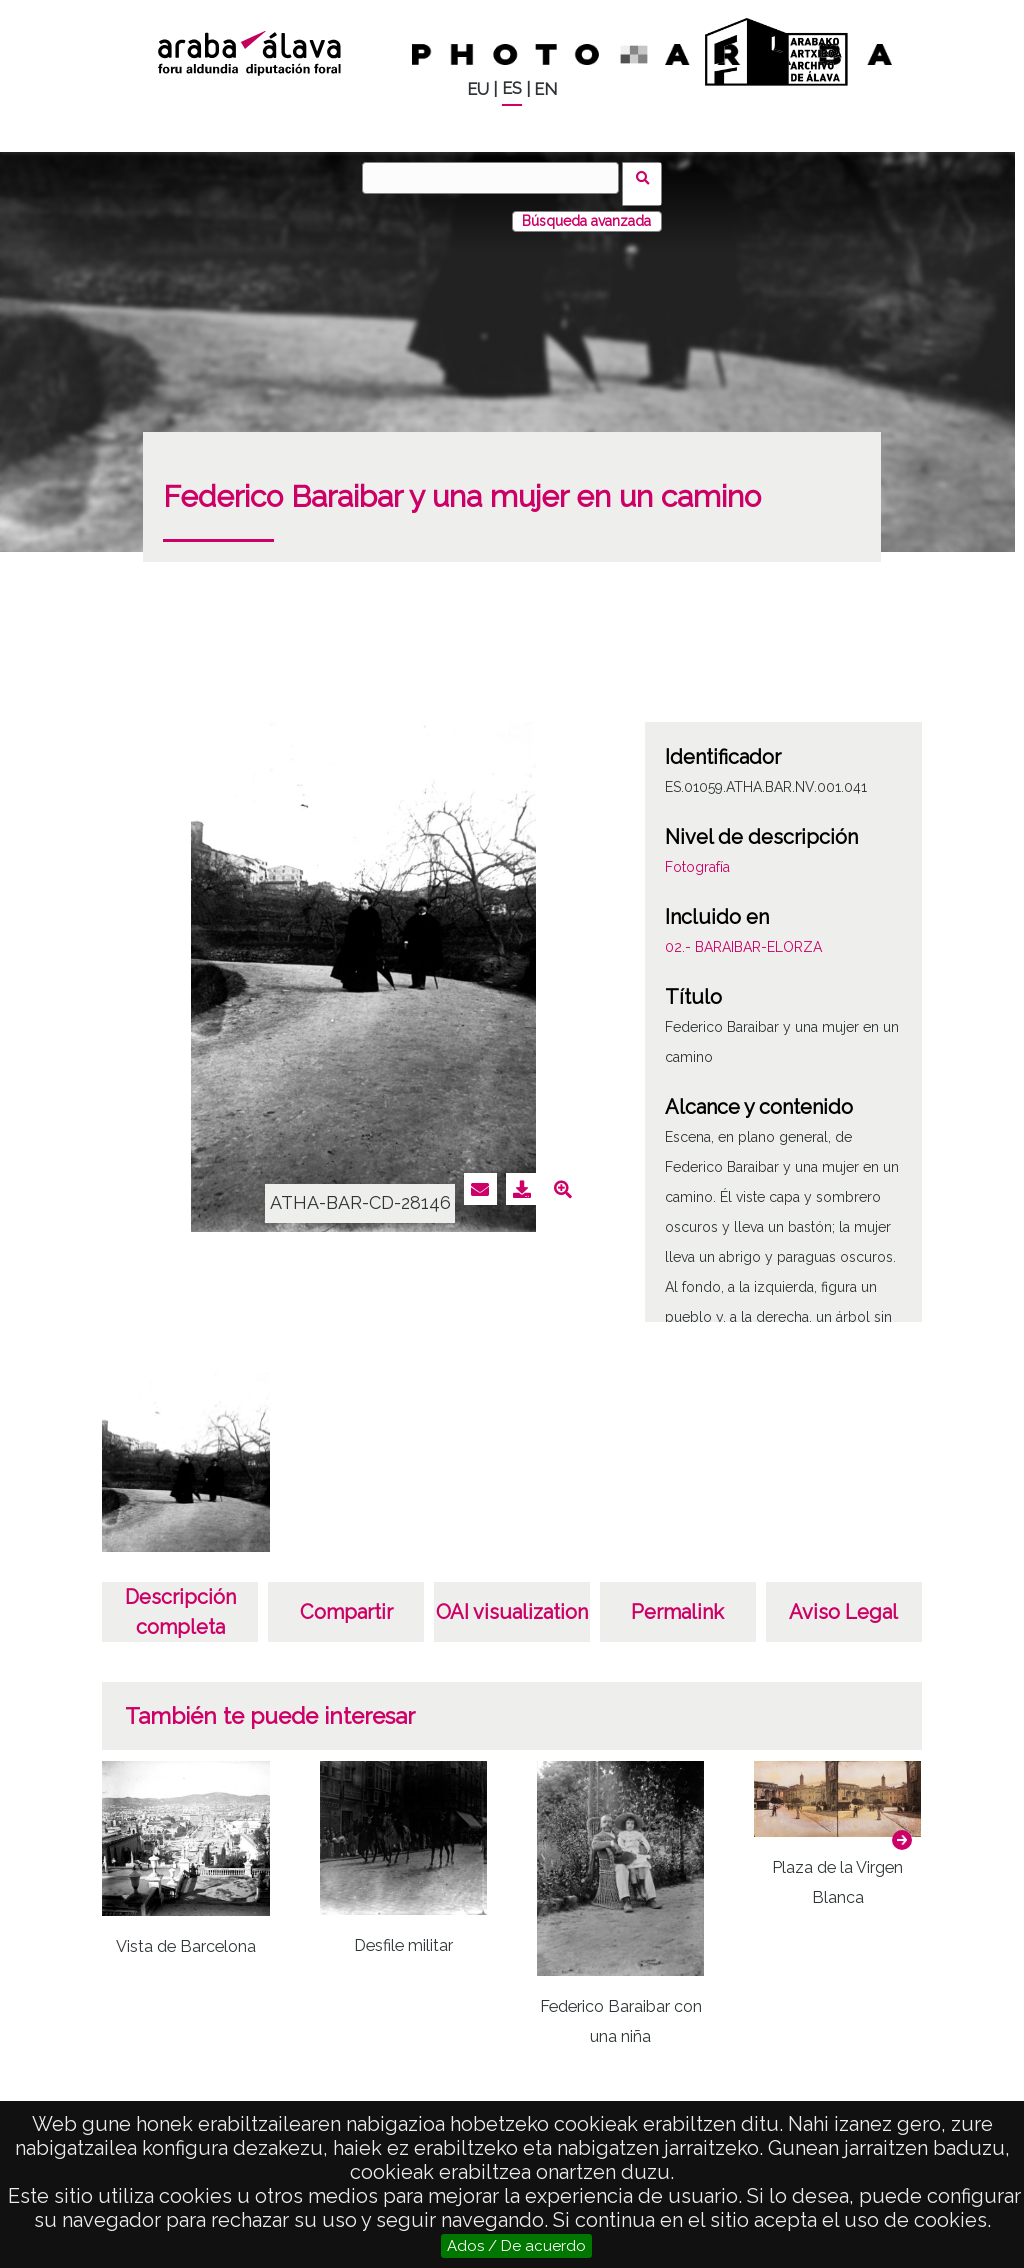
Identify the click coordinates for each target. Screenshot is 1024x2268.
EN (545, 89)
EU (478, 89)
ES (512, 88)
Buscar (648, 177)
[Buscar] (497, 178)
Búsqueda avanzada (586, 209)
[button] (902, 1828)
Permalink (677, 1600)
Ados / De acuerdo (516, 2246)
